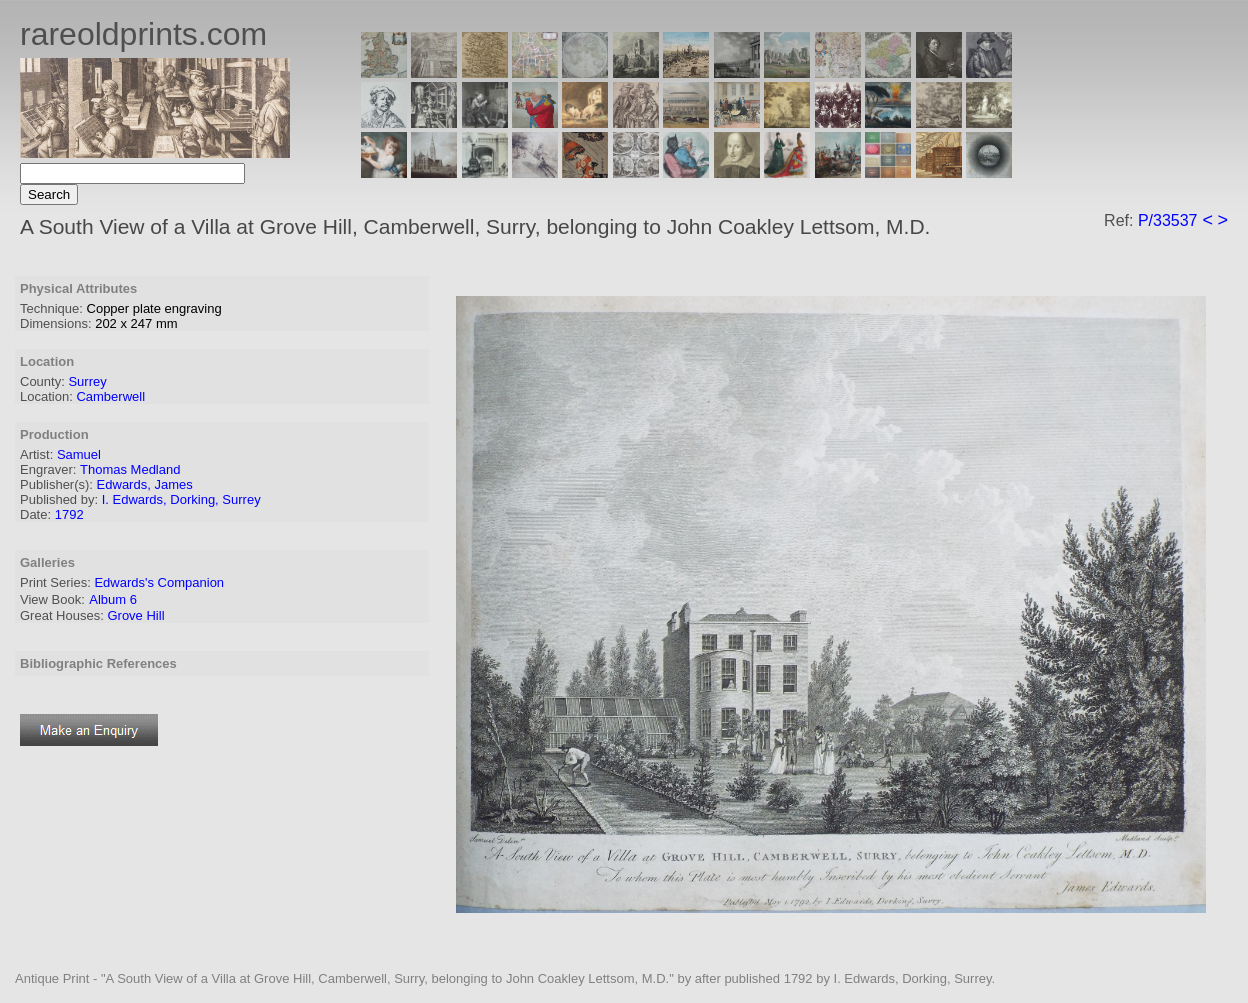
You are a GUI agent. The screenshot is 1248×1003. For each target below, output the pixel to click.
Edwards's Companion (159, 582)
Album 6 (113, 599)
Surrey (87, 381)
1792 (69, 514)
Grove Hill (135, 615)
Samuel (79, 454)
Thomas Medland (130, 469)
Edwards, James (145, 484)
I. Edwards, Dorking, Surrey (181, 499)
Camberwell (110, 396)
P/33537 (1168, 220)
